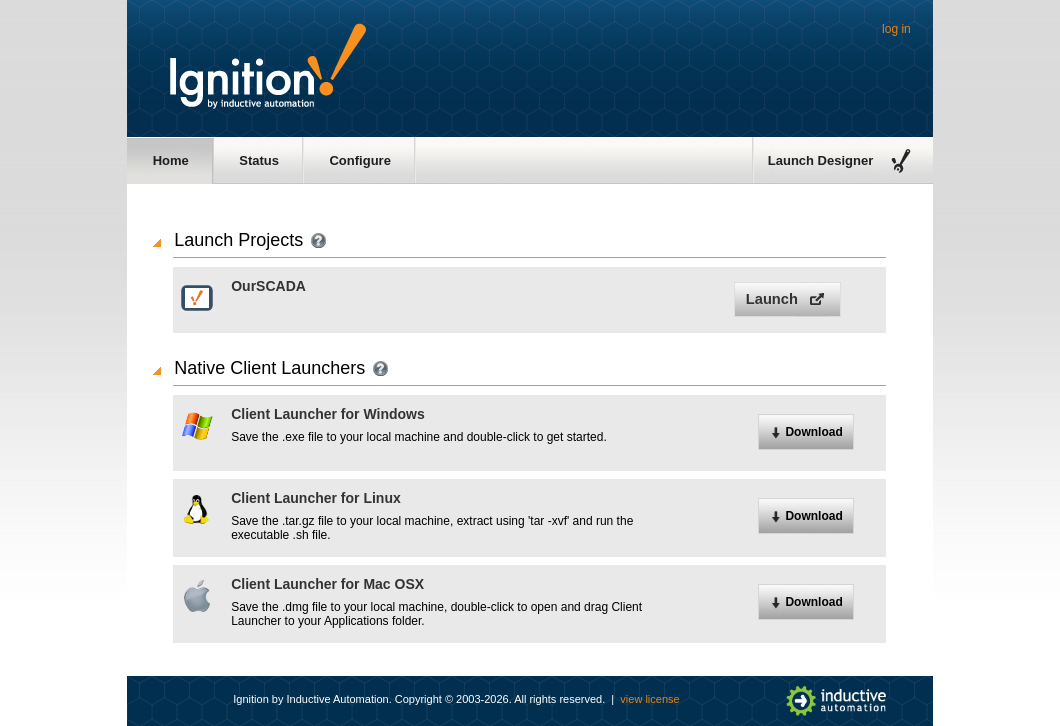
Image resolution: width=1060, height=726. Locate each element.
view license (649, 699)
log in (896, 29)
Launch (772, 299)
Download (813, 432)
